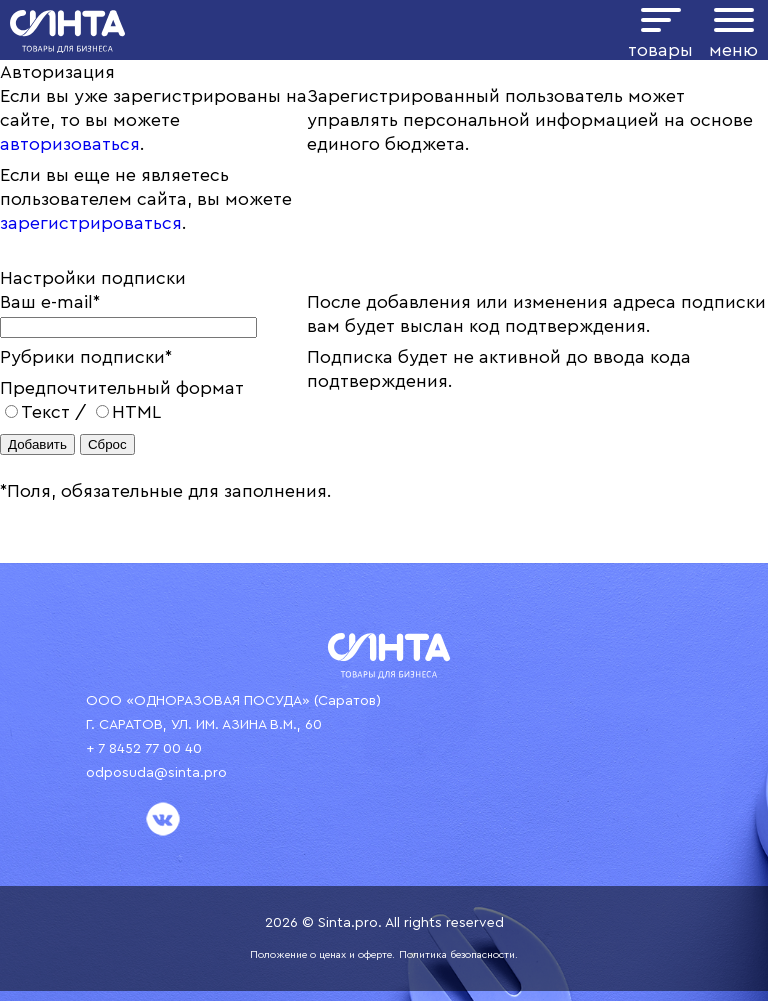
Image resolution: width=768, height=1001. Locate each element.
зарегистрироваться (91, 223)
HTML (128, 412)
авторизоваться (70, 144)
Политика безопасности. (458, 955)
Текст (37, 412)
